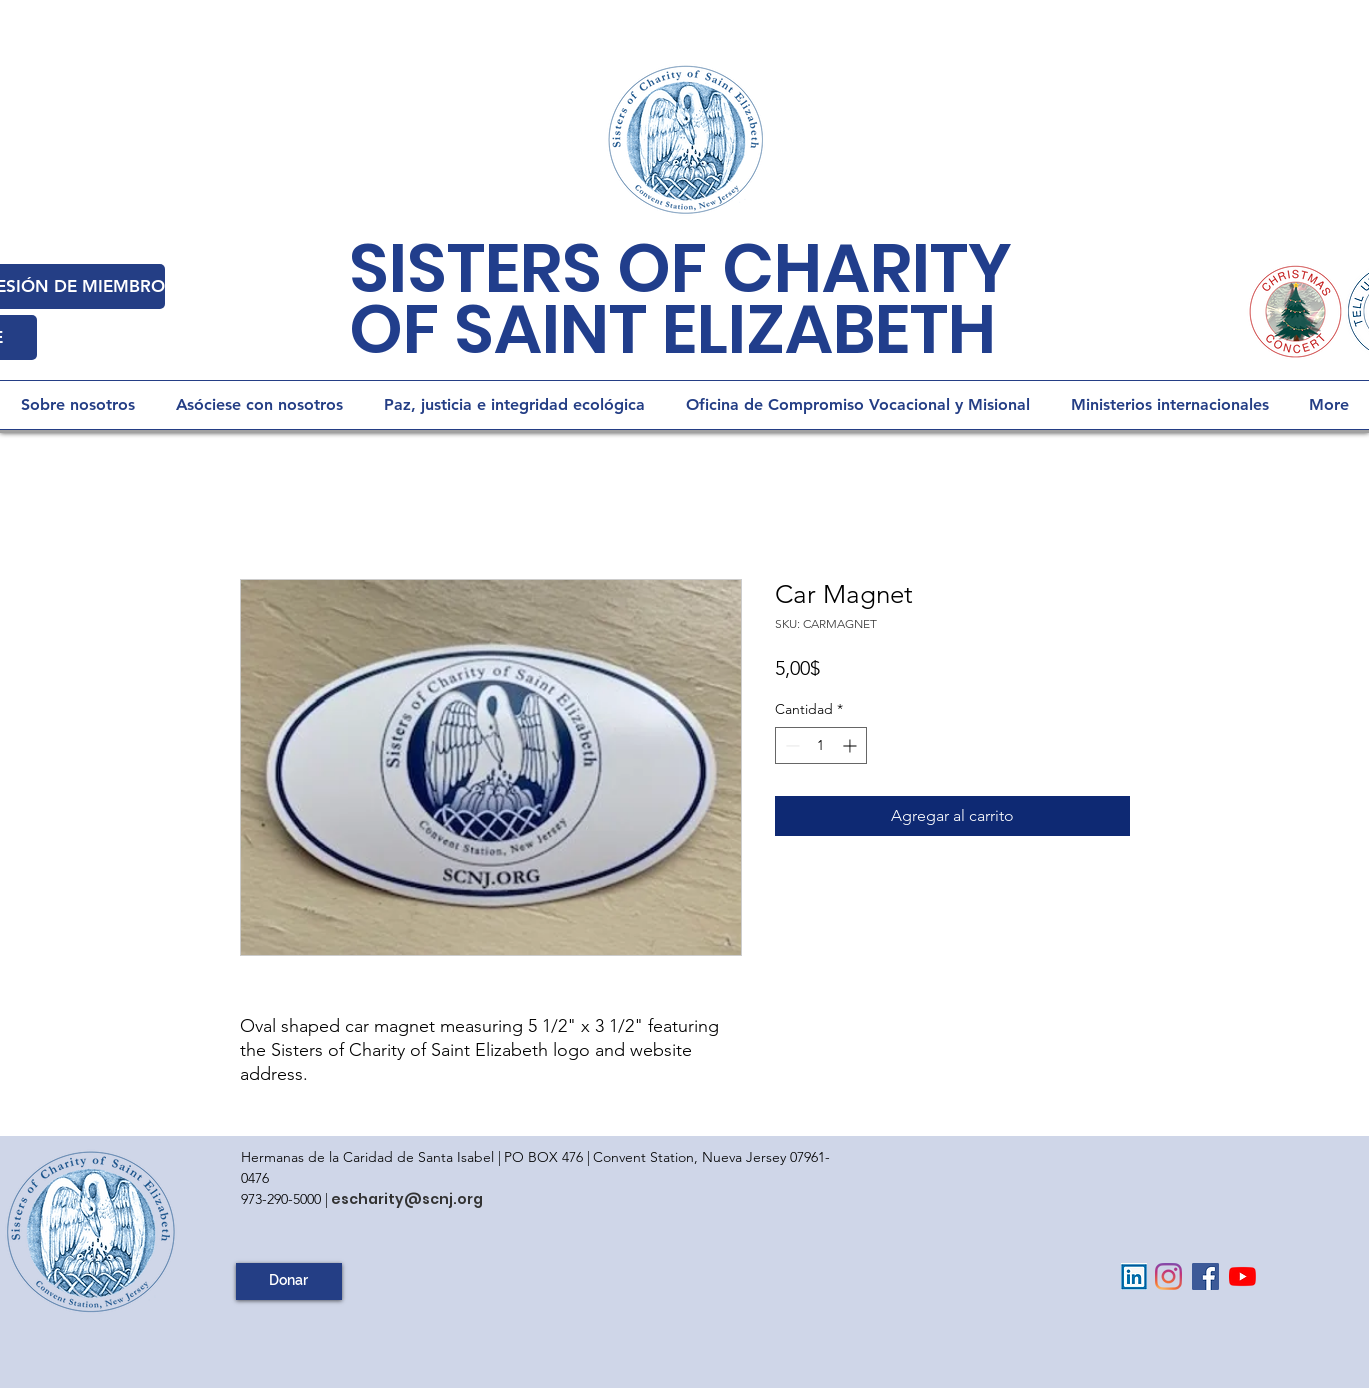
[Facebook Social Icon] (1205, 1276)
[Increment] (851, 745)
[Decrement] (790, 745)
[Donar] (289, 1281)
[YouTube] (1242, 1276)
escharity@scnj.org (407, 1199)
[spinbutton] (821, 745)
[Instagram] (1168, 1276)
